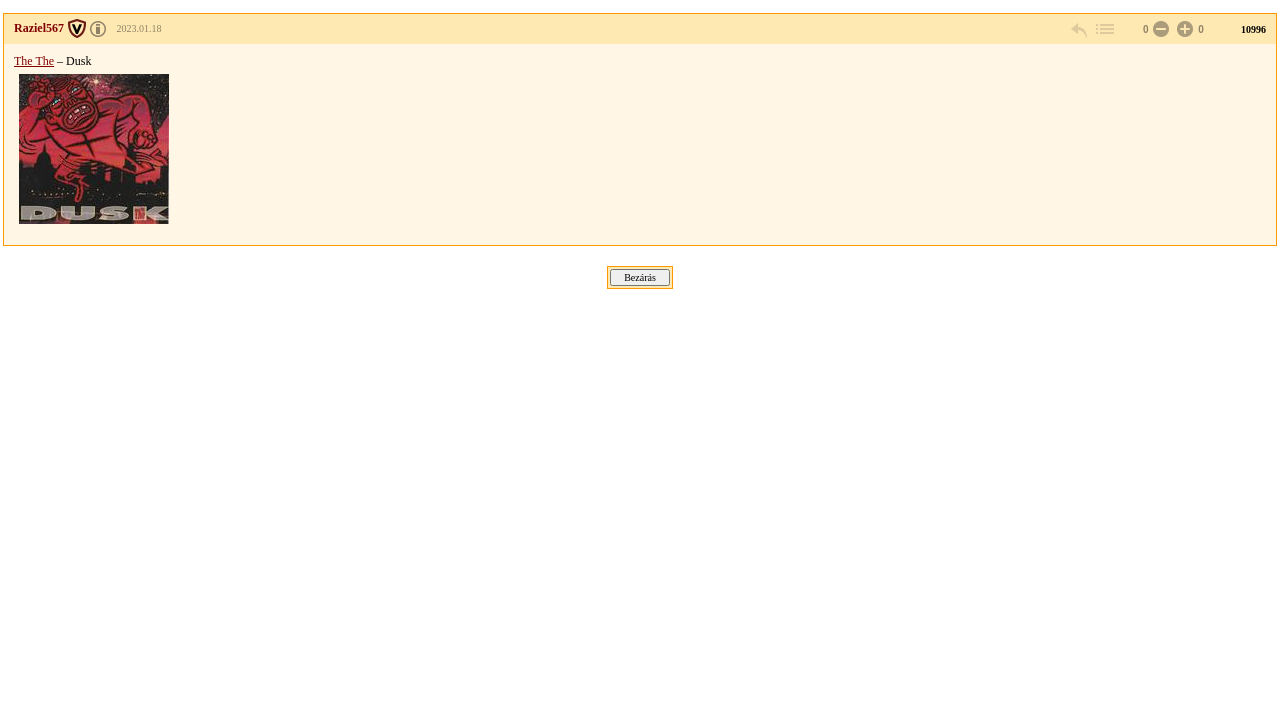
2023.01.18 (139, 28)
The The (34, 61)
